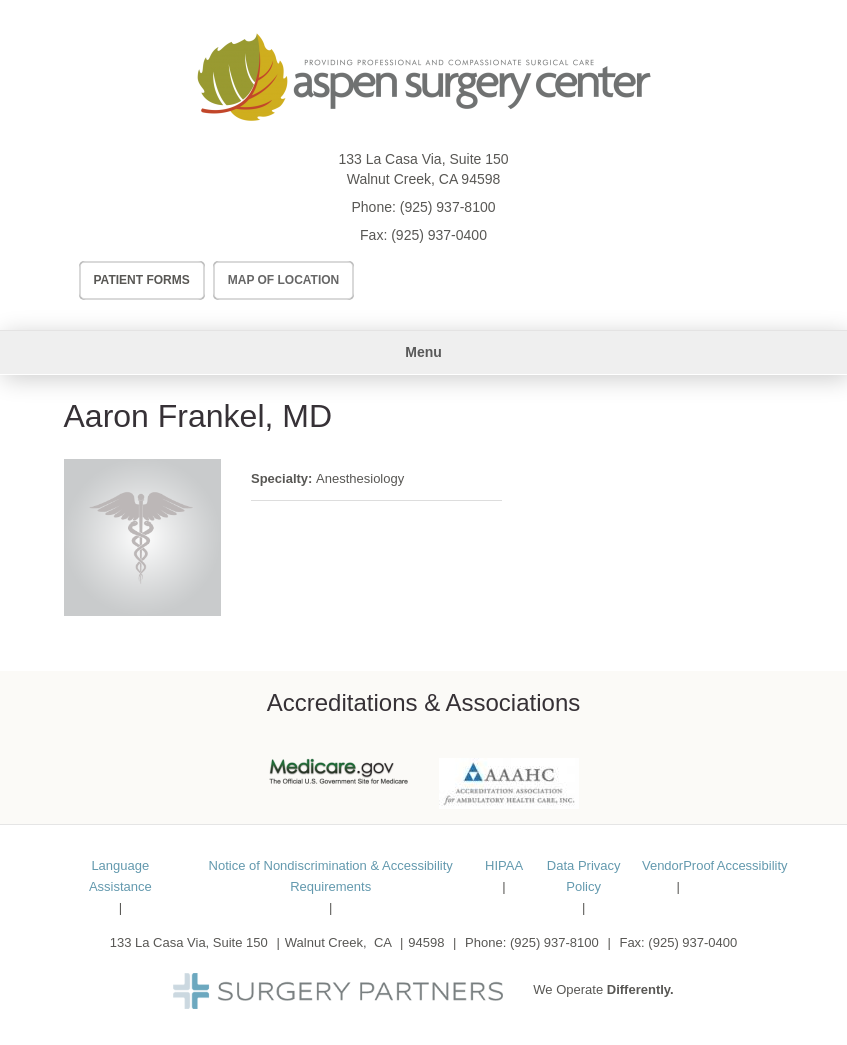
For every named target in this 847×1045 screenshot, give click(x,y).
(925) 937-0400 (439, 235)
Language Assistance (120, 876)
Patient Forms (142, 280)
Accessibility (752, 865)
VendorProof (678, 865)
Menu (423, 352)
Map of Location (284, 280)
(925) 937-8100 (448, 207)
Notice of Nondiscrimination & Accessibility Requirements (331, 876)
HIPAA (504, 865)
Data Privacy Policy (584, 876)
